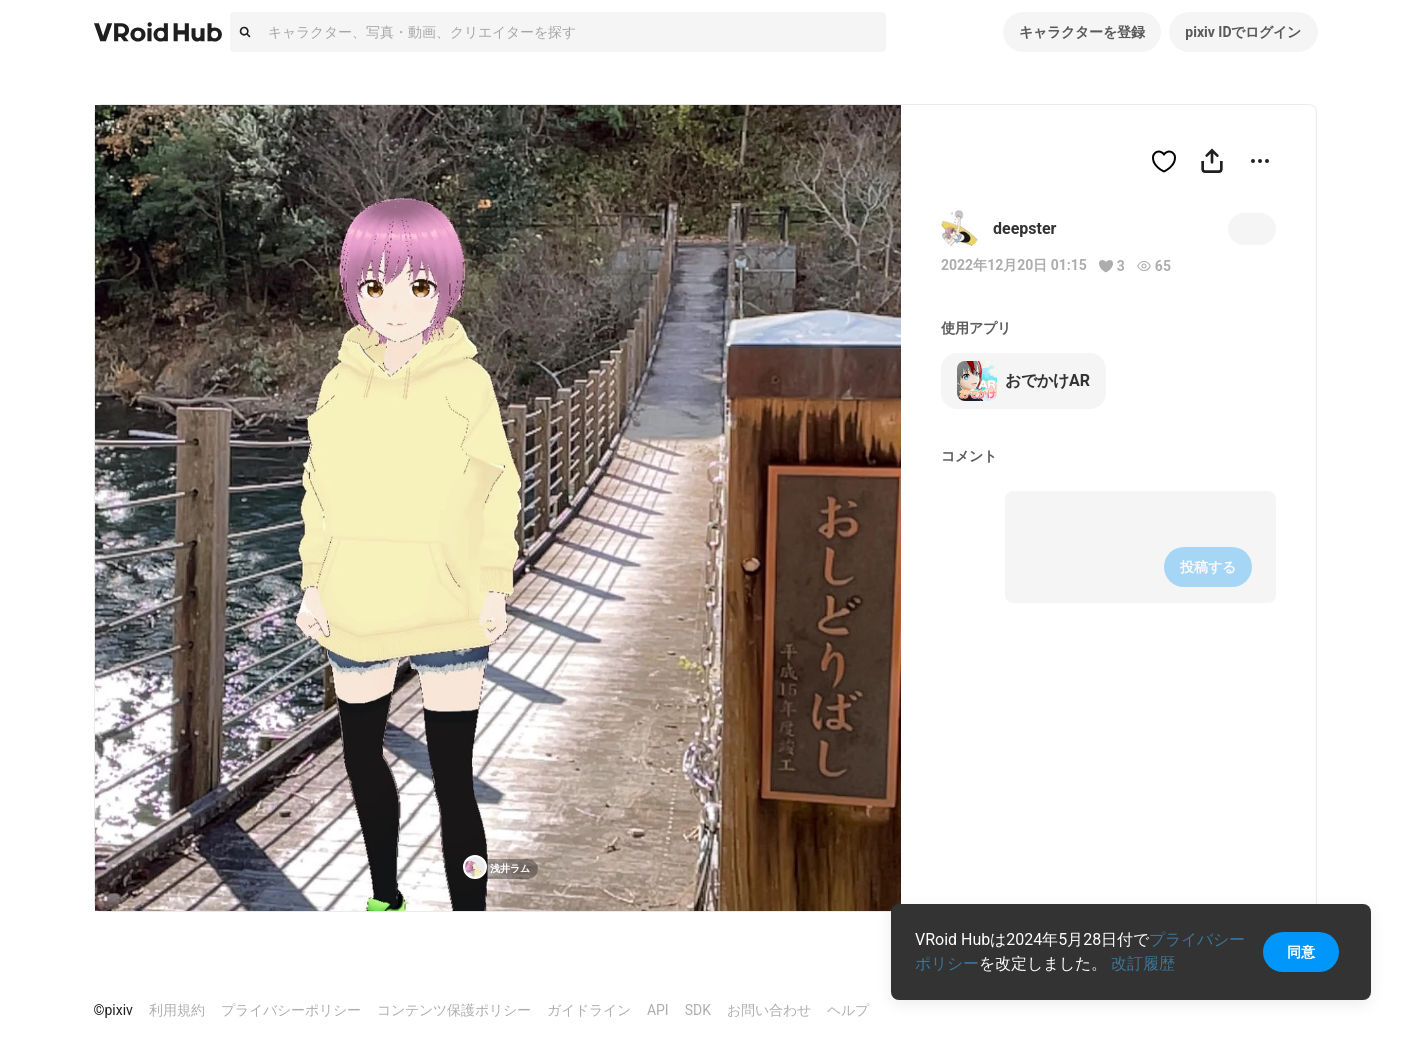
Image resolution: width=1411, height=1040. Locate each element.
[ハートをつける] (1164, 161)
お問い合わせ (769, 1010)
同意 (1301, 952)
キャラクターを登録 (1082, 32)
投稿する (1208, 567)
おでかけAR (1023, 381)
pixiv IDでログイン (1243, 32)
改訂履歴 (1143, 963)
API (658, 1010)
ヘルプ (848, 1010)
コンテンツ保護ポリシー (454, 1010)
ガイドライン (589, 1010)
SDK (698, 1010)
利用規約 (177, 1010)
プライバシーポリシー (291, 1010)
